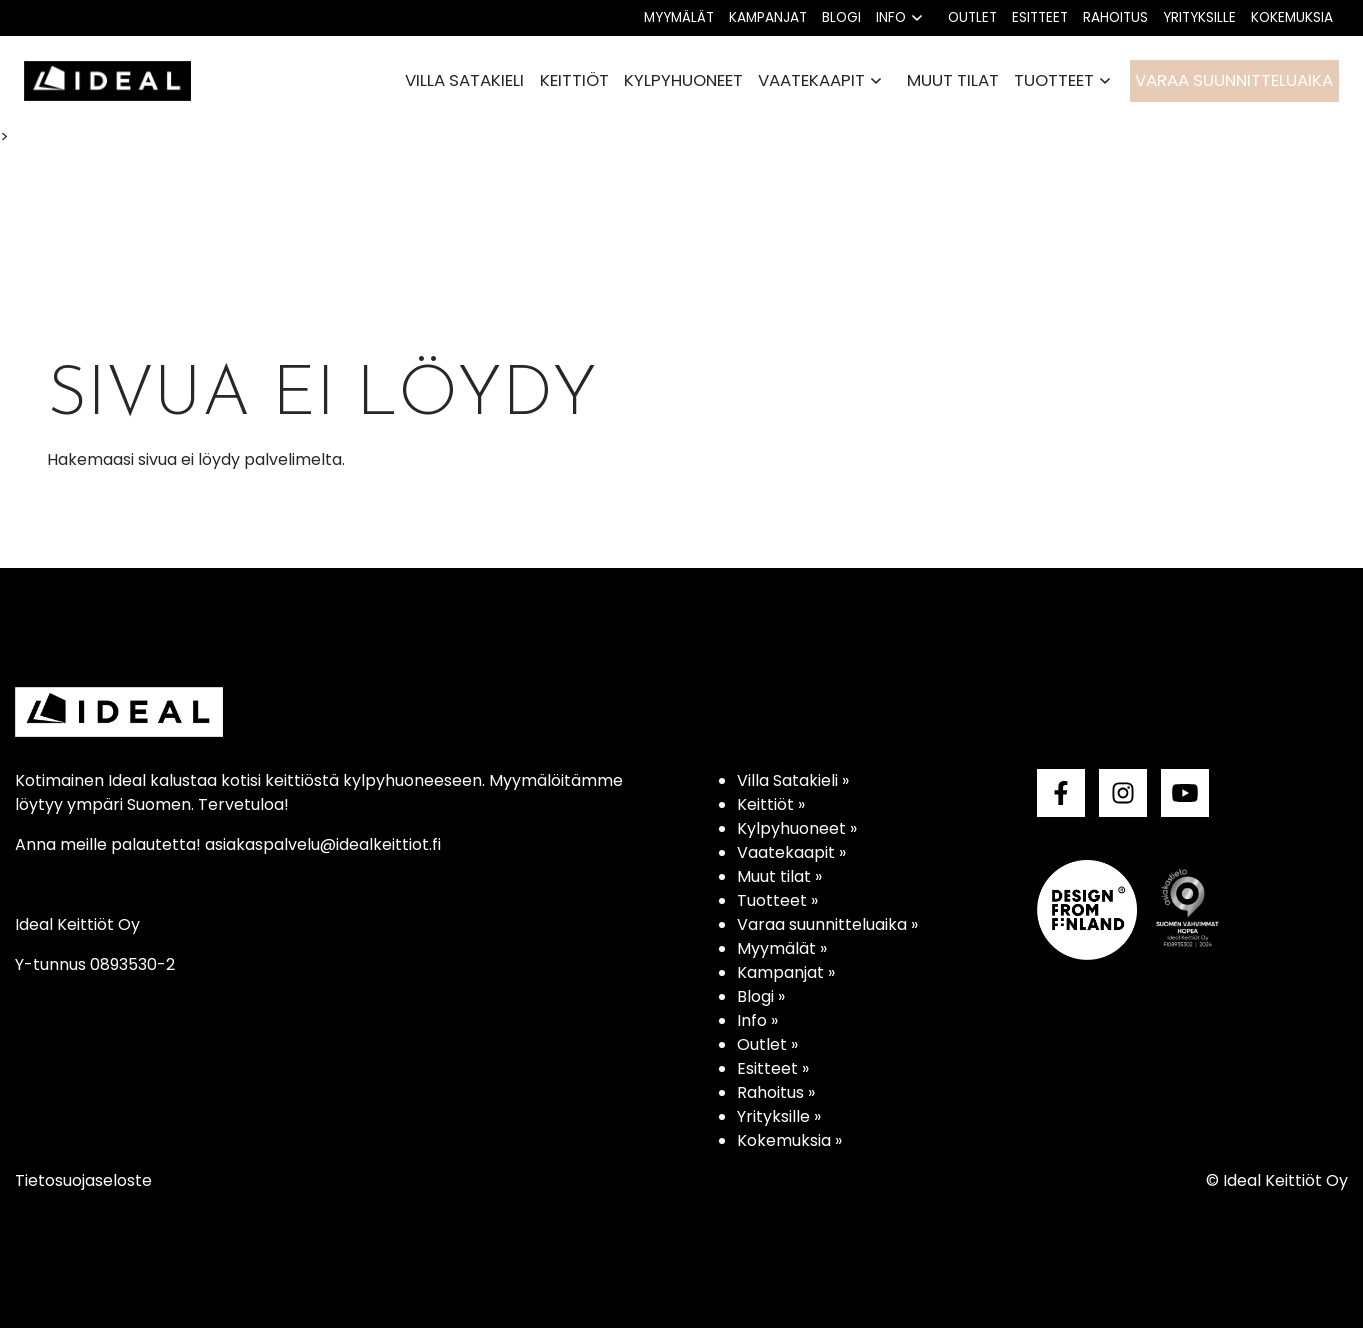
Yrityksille (1199, 17)
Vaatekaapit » (791, 852)
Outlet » (767, 1044)
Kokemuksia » (789, 1140)
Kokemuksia (1292, 17)
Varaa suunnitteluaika (1234, 80)
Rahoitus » (776, 1092)
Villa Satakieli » (793, 780)
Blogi (841, 17)
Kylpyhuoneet (683, 80)
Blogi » (761, 996)
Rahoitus (1115, 17)
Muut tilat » (779, 876)
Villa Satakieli (464, 80)
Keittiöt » (771, 804)
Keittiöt (574, 80)
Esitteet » (773, 1068)
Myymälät (679, 17)
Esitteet (1040, 17)
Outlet (972, 17)
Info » (757, 1020)
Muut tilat (953, 80)
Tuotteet (1054, 80)
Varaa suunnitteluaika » (827, 924)
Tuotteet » (777, 900)
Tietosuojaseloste (83, 1180)
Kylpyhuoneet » (797, 828)
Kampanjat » (786, 972)
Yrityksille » (779, 1116)
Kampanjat (768, 17)
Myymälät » (782, 948)
